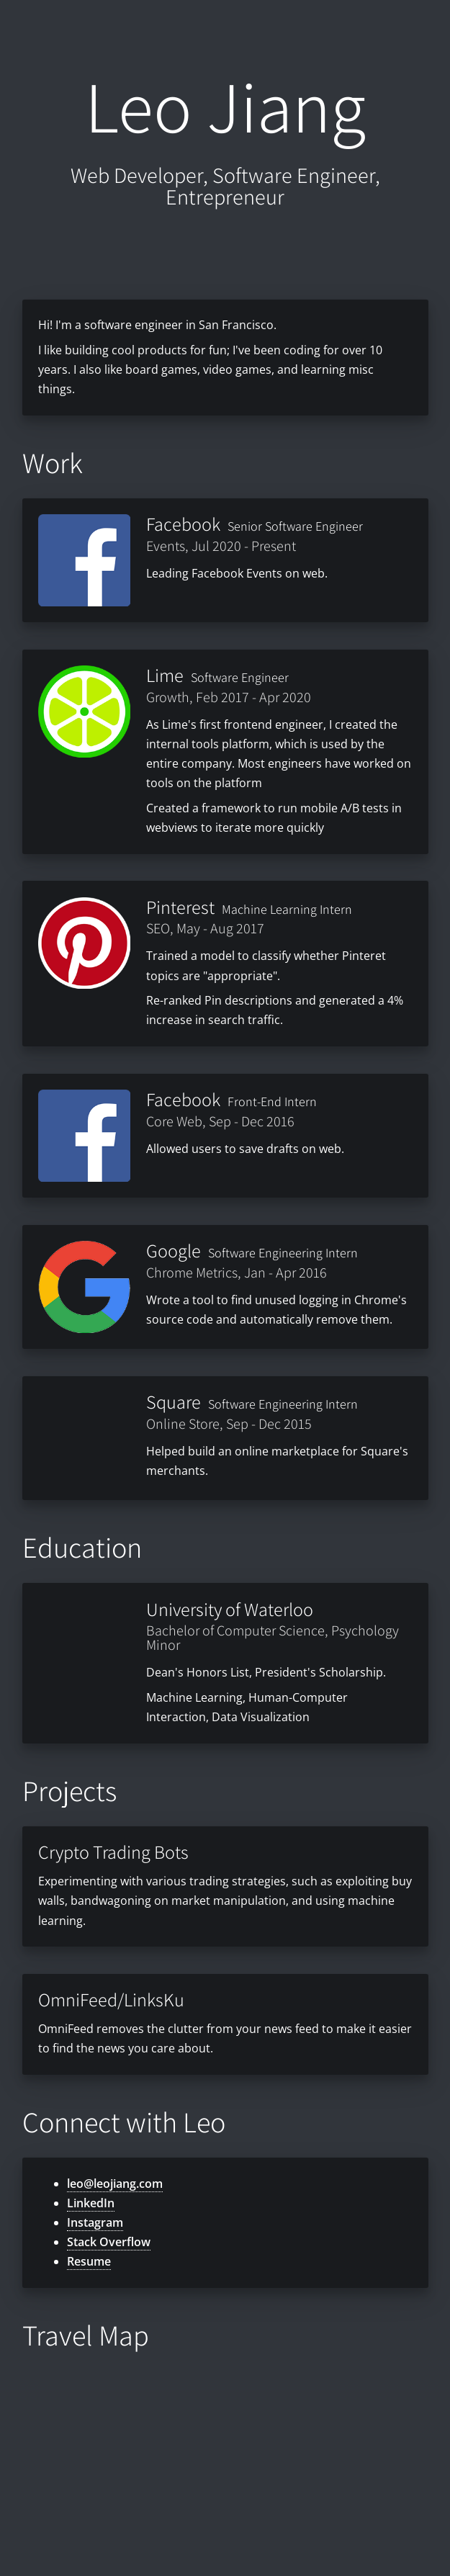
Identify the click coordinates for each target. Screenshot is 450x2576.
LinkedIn (90, 2203)
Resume (89, 2261)
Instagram (95, 2222)
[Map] (225, 2457)
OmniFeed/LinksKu (111, 1999)
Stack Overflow (108, 2242)
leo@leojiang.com (115, 2183)
